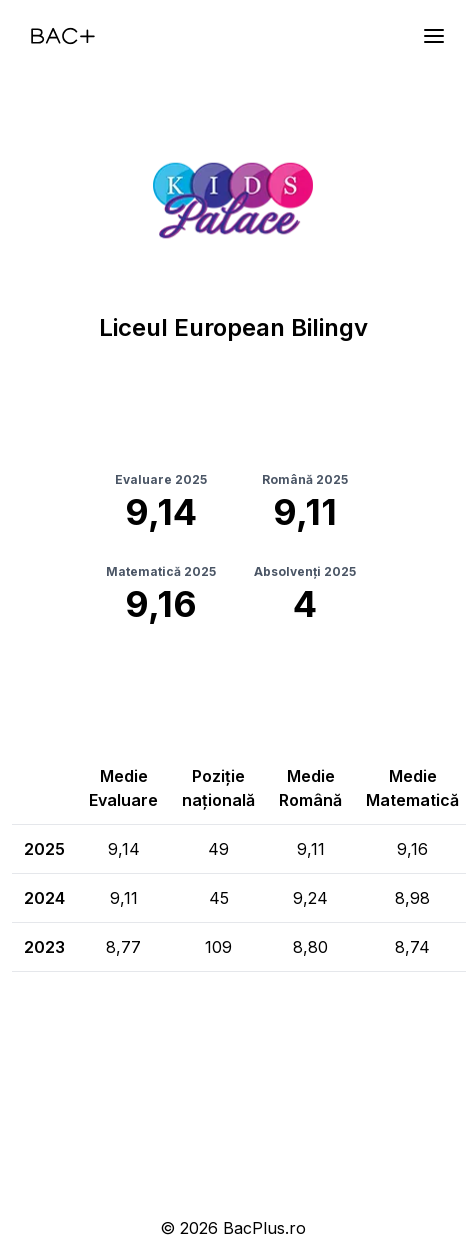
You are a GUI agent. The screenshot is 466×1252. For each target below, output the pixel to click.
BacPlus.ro (264, 1228)
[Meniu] (434, 36)
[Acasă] (63, 36)
